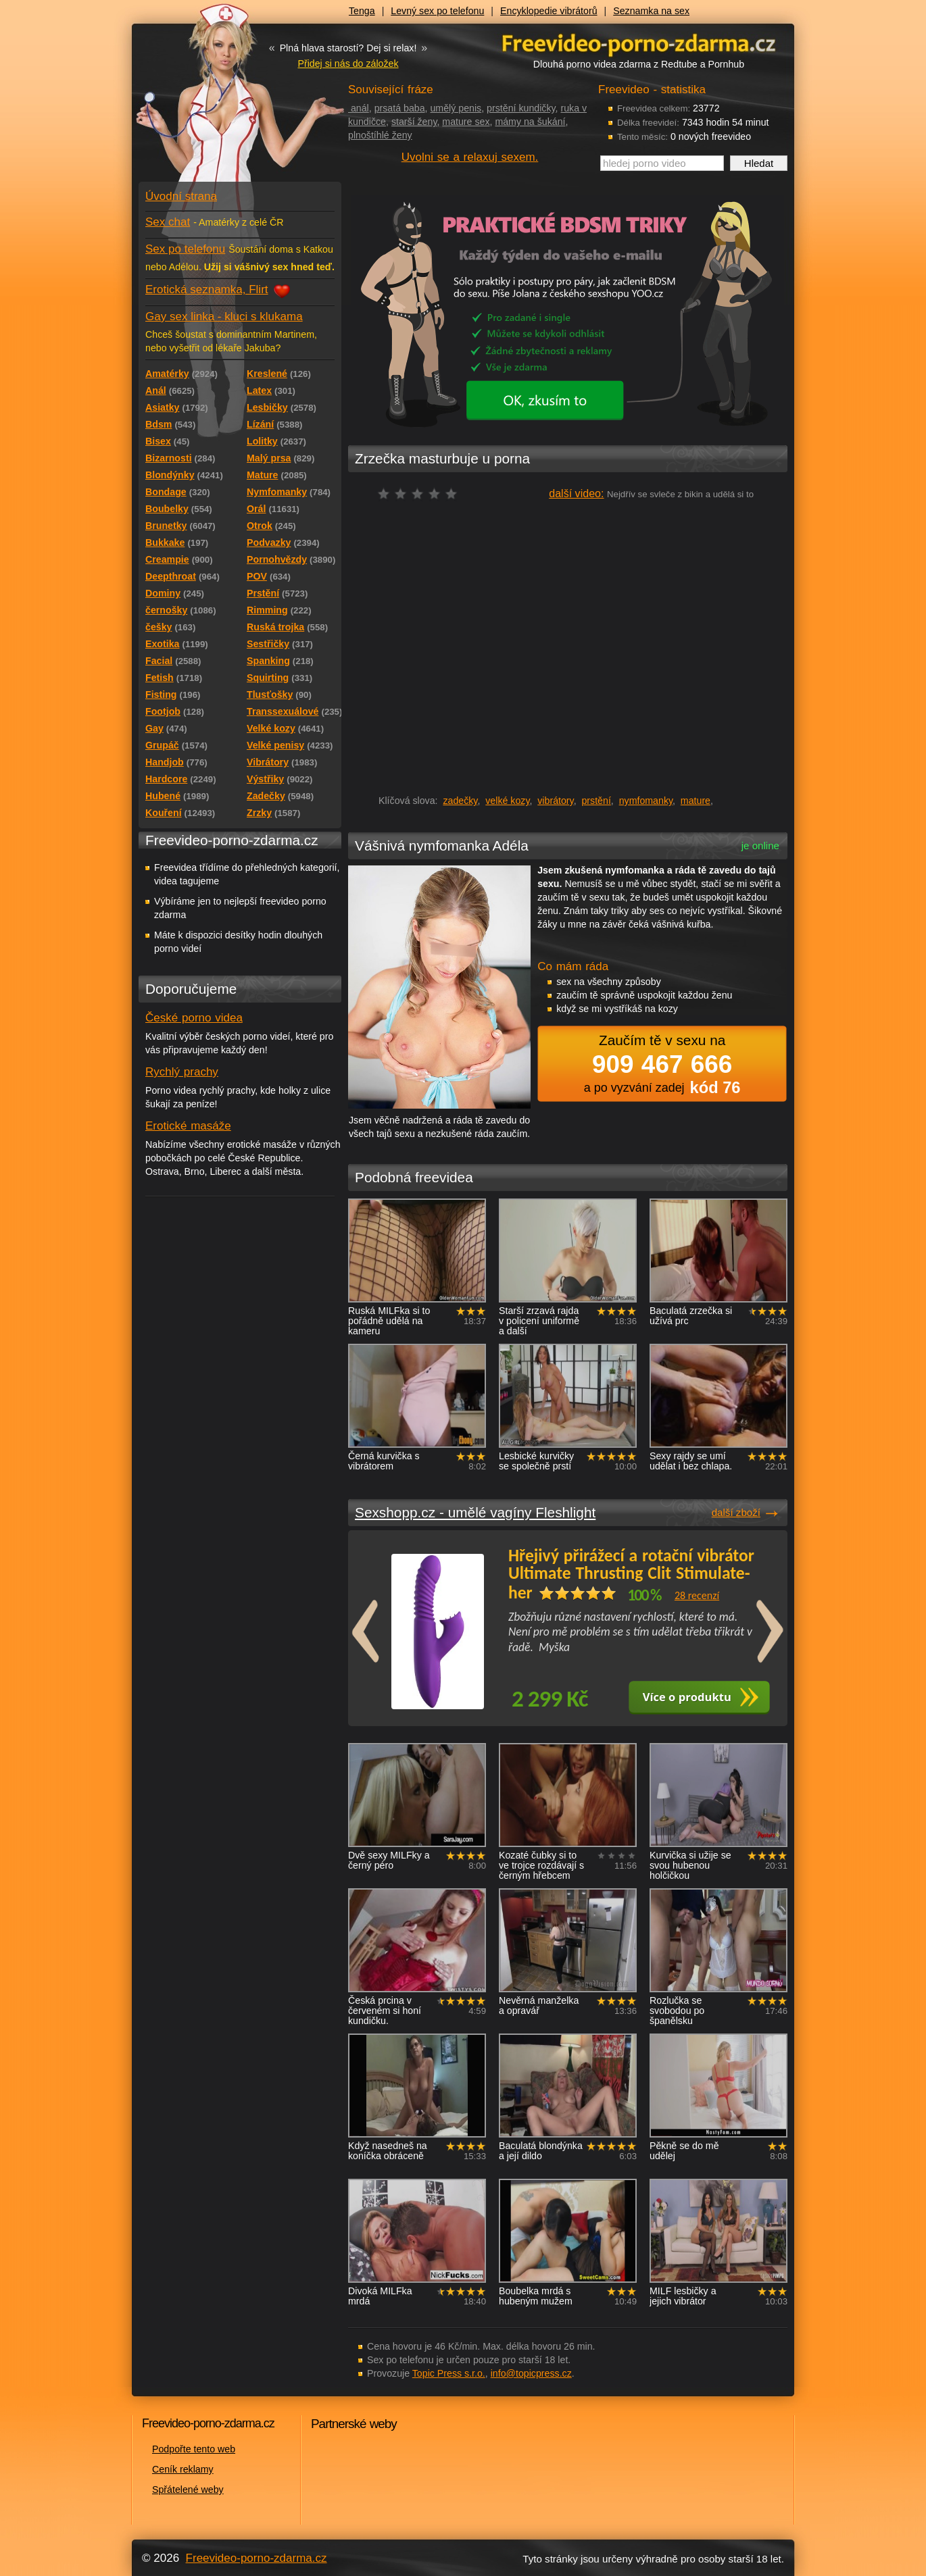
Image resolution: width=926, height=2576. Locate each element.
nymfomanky (646, 800)
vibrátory (555, 800)
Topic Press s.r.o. (448, 2373)
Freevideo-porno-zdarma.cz (256, 2558)
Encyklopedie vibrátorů (549, 10)
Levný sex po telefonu (437, 10)
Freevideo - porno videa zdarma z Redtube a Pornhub (213, 101)
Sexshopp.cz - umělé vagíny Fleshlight (475, 1512)
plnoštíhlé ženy (380, 135)
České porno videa (194, 1017)
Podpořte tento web (193, 2449)
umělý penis (455, 108)
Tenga (362, 10)
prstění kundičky (521, 108)
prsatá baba (399, 108)
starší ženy (414, 121)
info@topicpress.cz (531, 2373)
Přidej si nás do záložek (347, 63)
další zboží (736, 1512)
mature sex (465, 121)
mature (695, 800)
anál (358, 108)
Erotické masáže (188, 1125)
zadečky (460, 800)
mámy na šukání (530, 121)
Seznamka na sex (651, 10)
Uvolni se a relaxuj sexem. (470, 157)
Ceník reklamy (183, 2469)
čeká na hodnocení (420, 493)
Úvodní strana (181, 196)
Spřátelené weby (188, 2489)
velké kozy (507, 800)
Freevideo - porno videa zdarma (639, 43)
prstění (595, 800)
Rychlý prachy (181, 1071)
